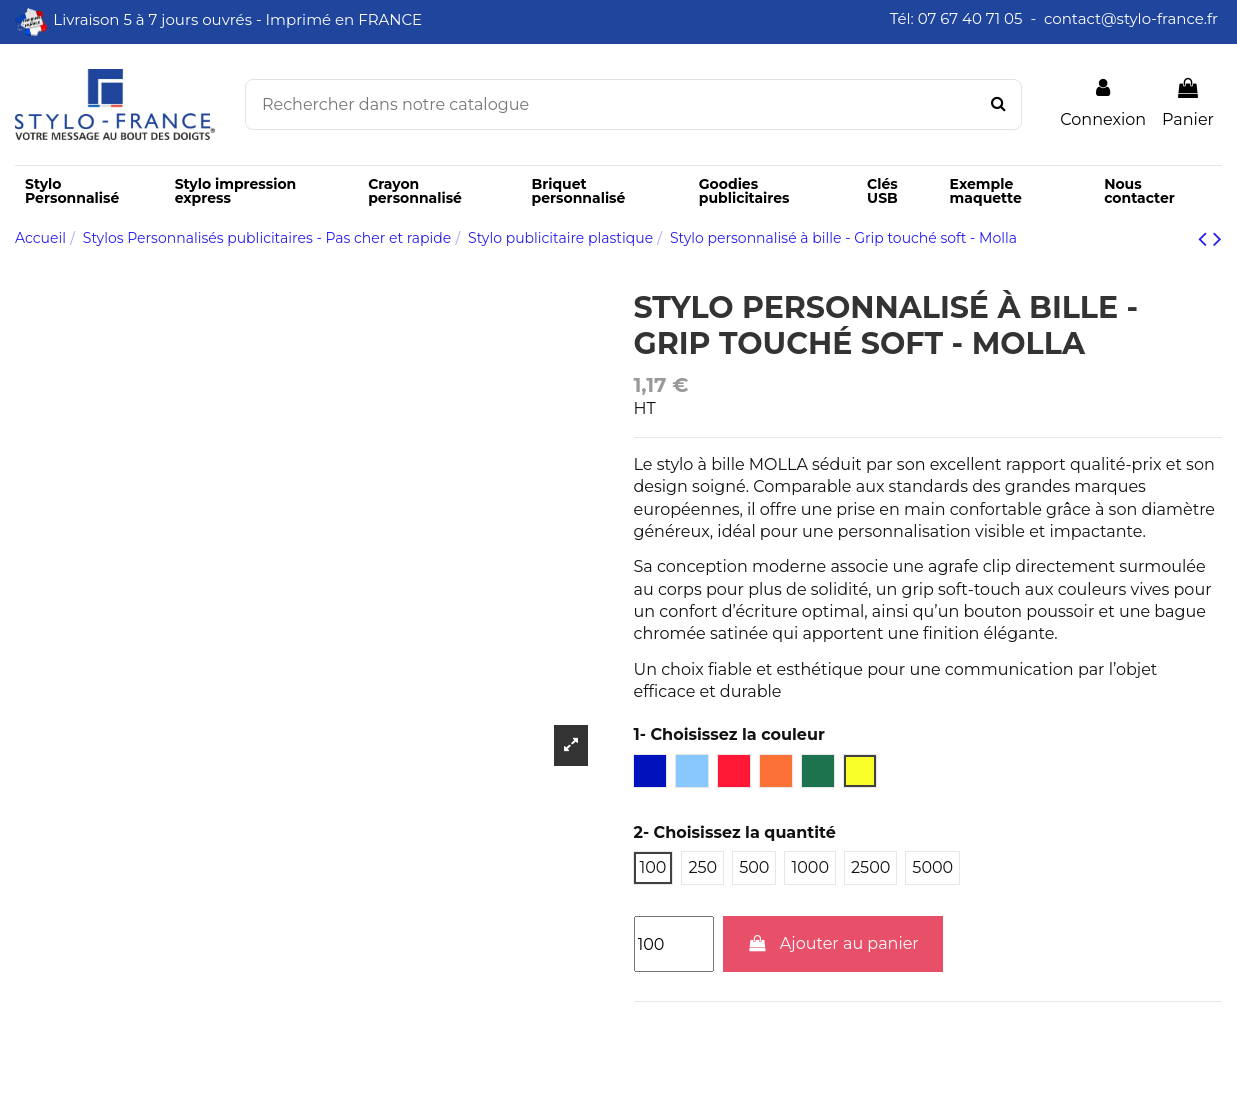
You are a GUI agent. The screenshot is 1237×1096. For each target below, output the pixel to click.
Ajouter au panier (833, 943)
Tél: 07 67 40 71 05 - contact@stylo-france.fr (1056, 18)
